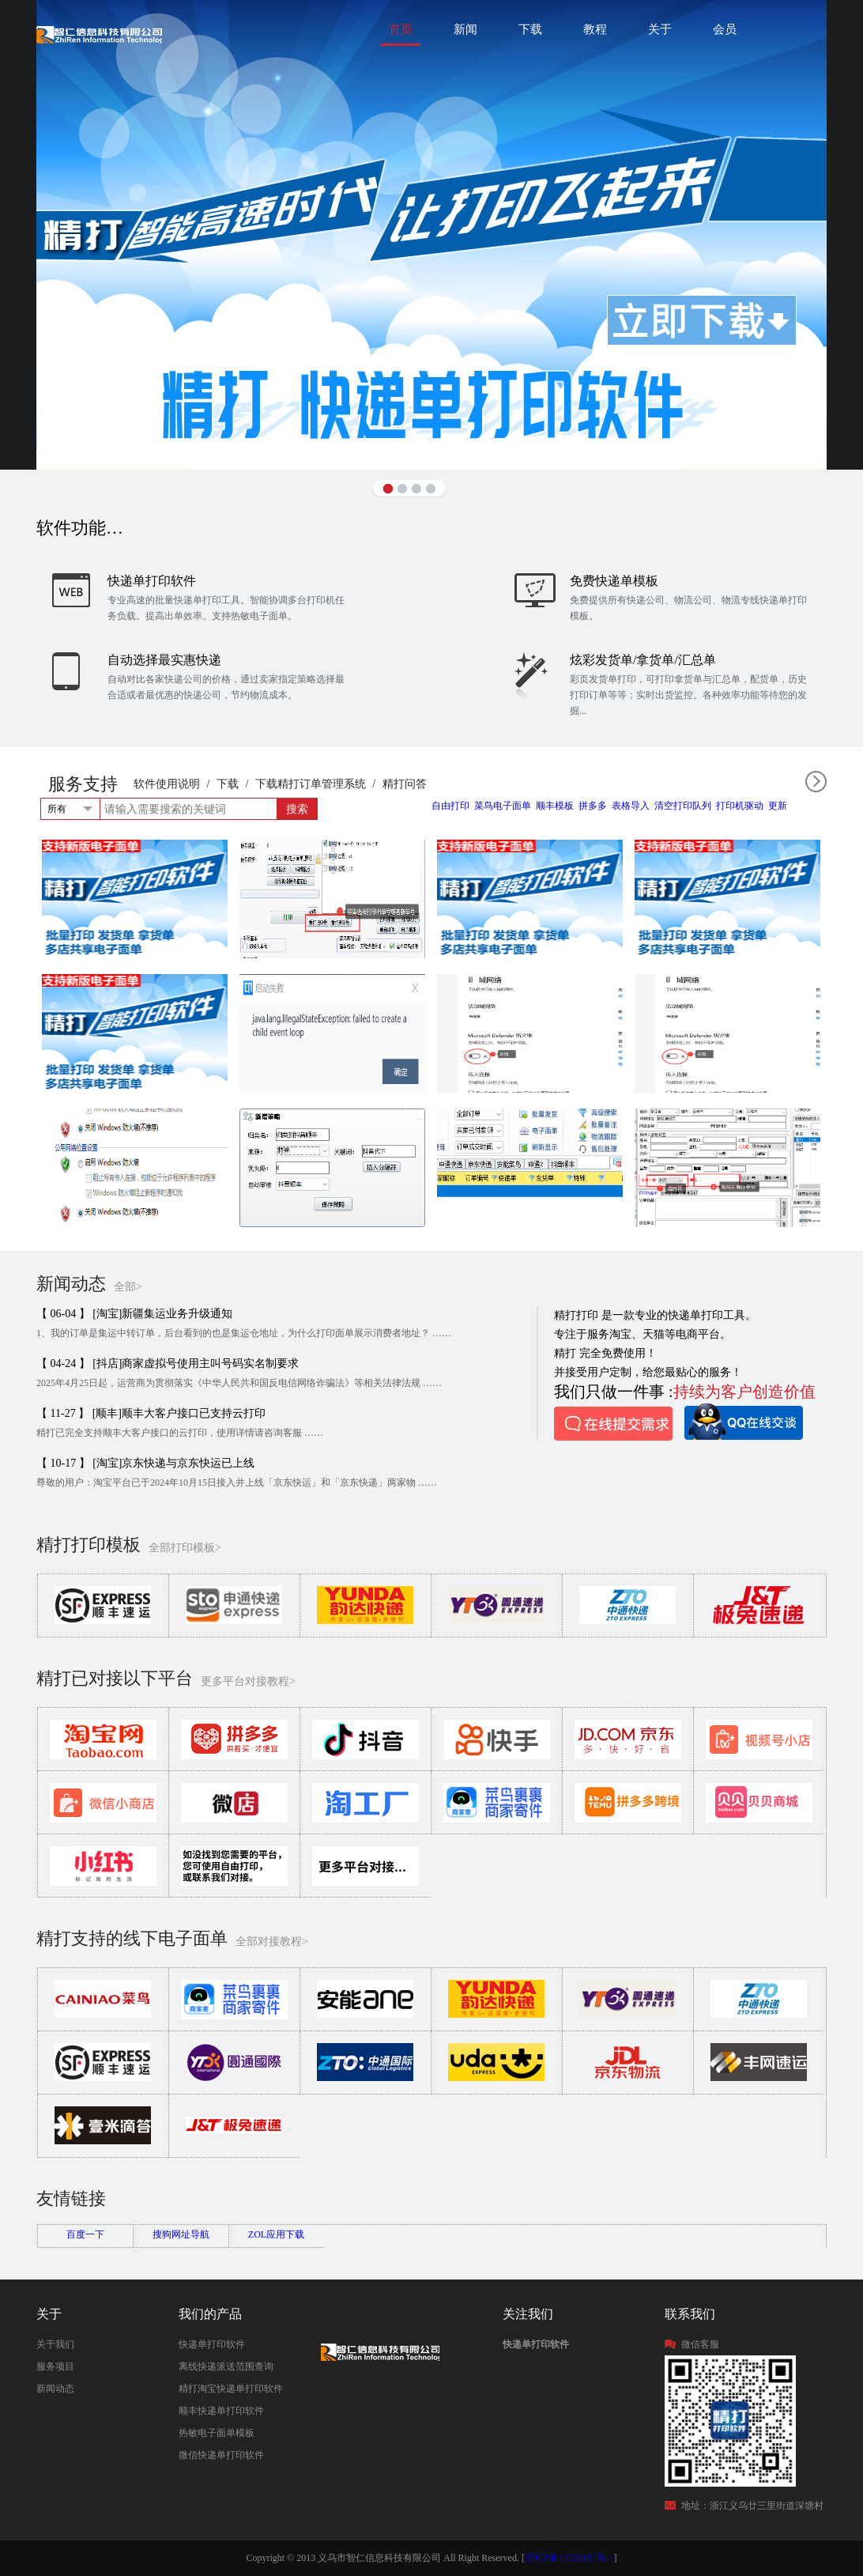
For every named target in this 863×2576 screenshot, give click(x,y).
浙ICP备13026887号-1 (569, 2557)
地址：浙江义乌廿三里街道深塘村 (752, 2505)
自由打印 (450, 805)
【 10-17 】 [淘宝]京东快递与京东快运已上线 (145, 1463)
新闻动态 (55, 2388)
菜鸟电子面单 (502, 805)
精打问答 (405, 784)
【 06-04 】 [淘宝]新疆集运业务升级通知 (134, 1314)
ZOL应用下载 (276, 2234)
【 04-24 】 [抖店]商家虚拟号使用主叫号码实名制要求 (168, 1363)
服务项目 (55, 2366)
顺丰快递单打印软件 (221, 2410)
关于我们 (55, 2344)
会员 (725, 29)
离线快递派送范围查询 (226, 2366)
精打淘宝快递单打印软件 (231, 2388)
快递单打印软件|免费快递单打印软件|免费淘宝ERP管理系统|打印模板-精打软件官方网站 (99, 34)
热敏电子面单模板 (216, 2432)
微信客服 (700, 2344)
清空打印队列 (682, 805)
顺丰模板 (555, 805)
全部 (816, 781)
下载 (530, 29)
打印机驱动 (739, 805)
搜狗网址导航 (181, 2234)
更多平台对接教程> (248, 1681)
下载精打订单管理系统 (310, 784)
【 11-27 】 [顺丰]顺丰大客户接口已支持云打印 (151, 1413)
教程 (595, 29)
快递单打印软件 (212, 2344)
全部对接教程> (272, 1941)
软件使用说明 (167, 784)
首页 (401, 29)
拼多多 (592, 805)
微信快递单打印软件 (221, 2455)
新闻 (465, 29)
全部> (128, 1287)
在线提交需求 (613, 1424)
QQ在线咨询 (743, 1421)
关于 (660, 29)
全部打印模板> (185, 1548)
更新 (777, 805)
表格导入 (631, 805)
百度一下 (85, 2234)
